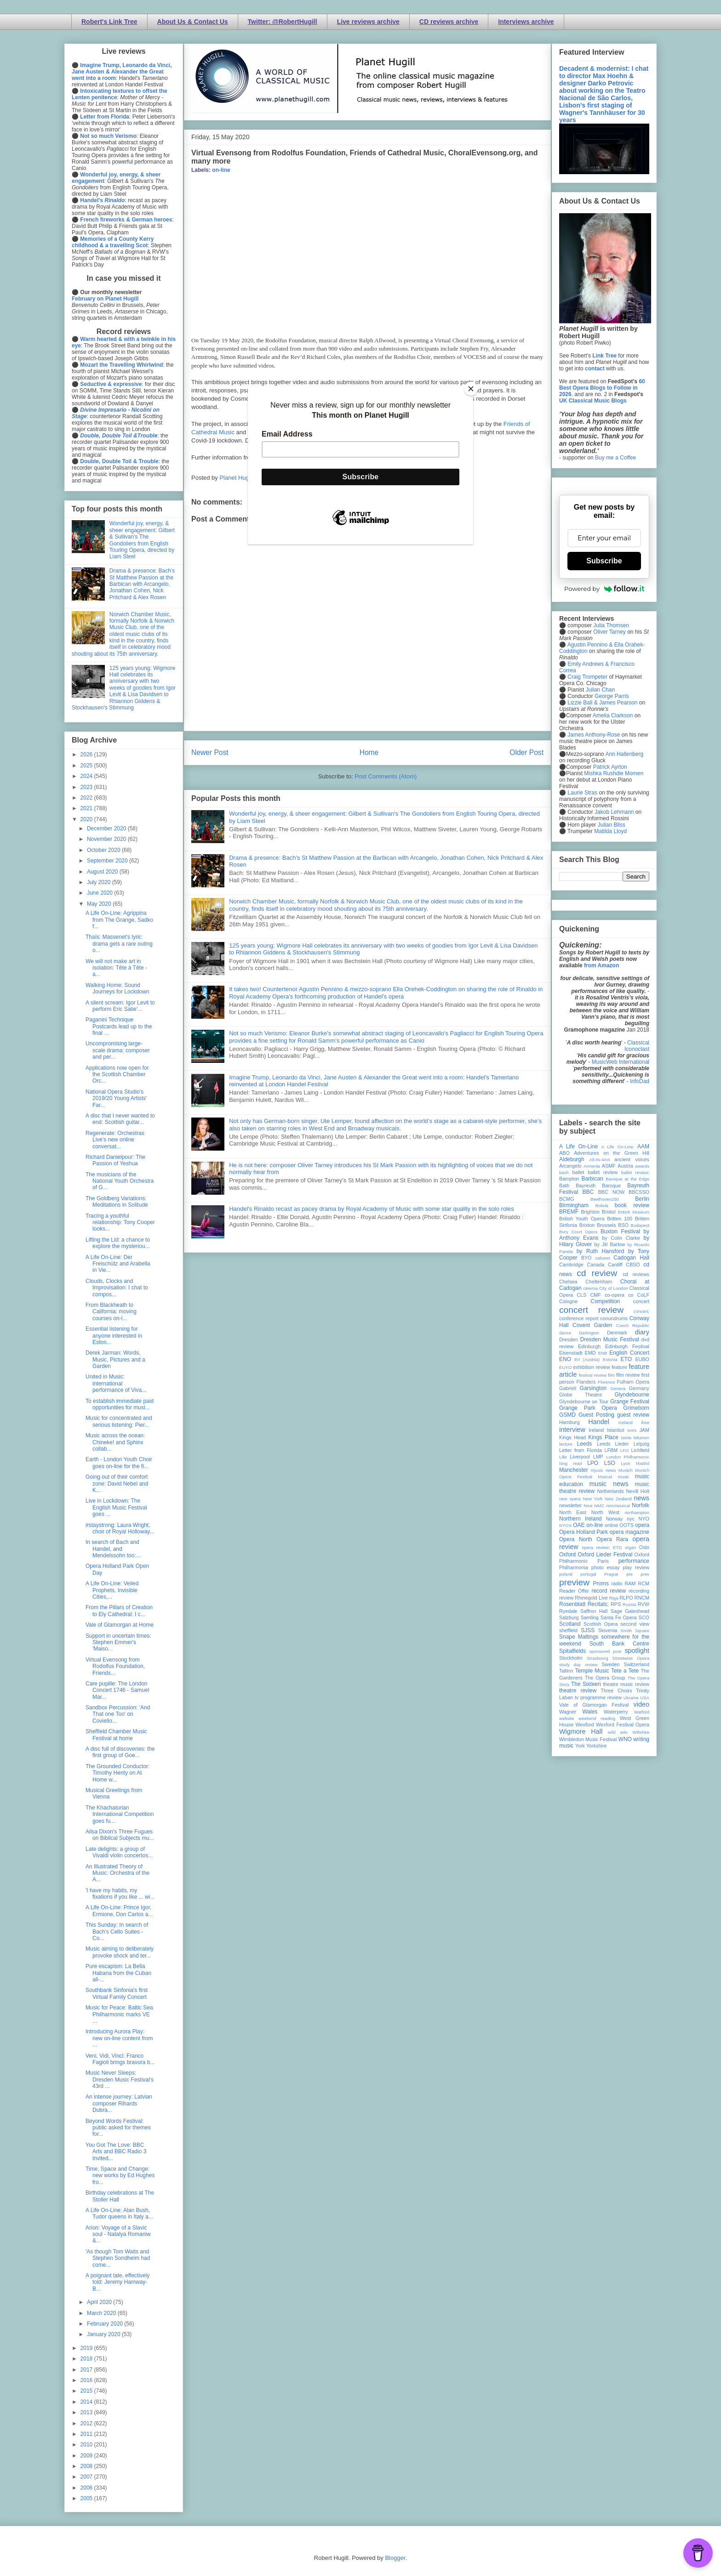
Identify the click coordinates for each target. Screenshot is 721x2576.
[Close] (471, 389)
